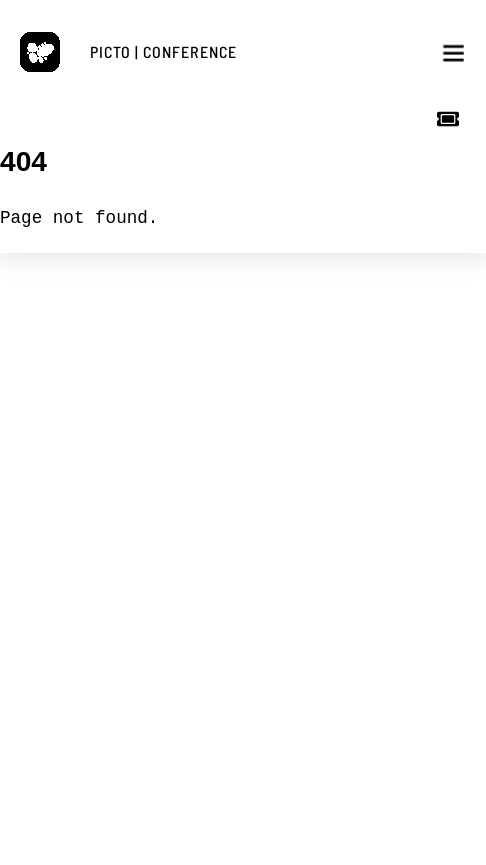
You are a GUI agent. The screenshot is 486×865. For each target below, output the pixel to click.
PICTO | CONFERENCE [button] (163, 51)
